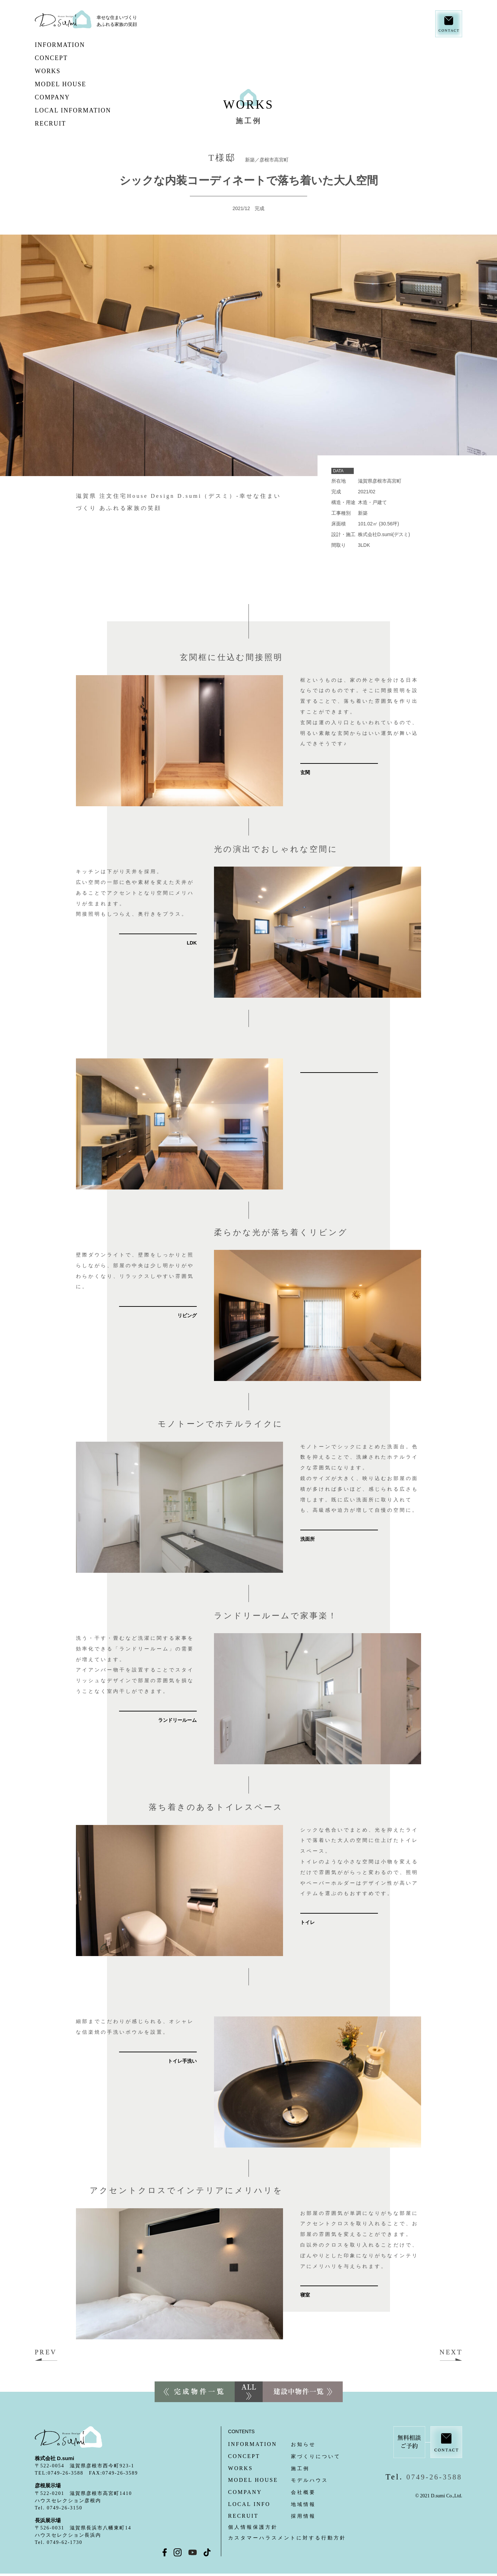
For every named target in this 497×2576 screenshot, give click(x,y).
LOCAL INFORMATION (89, 110)
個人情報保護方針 (253, 2527)
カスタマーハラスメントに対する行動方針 (287, 2537)
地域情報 (272, 2504)
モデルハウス (278, 2480)
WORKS (60, 71)
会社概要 (272, 2492)
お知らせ (272, 2444)
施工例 (269, 2468)
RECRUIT (66, 123)
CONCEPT (80, 58)
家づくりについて (284, 2456)
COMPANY (68, 97)
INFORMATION (76, 44)
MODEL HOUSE (83, 84)
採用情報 (272, 2516)
